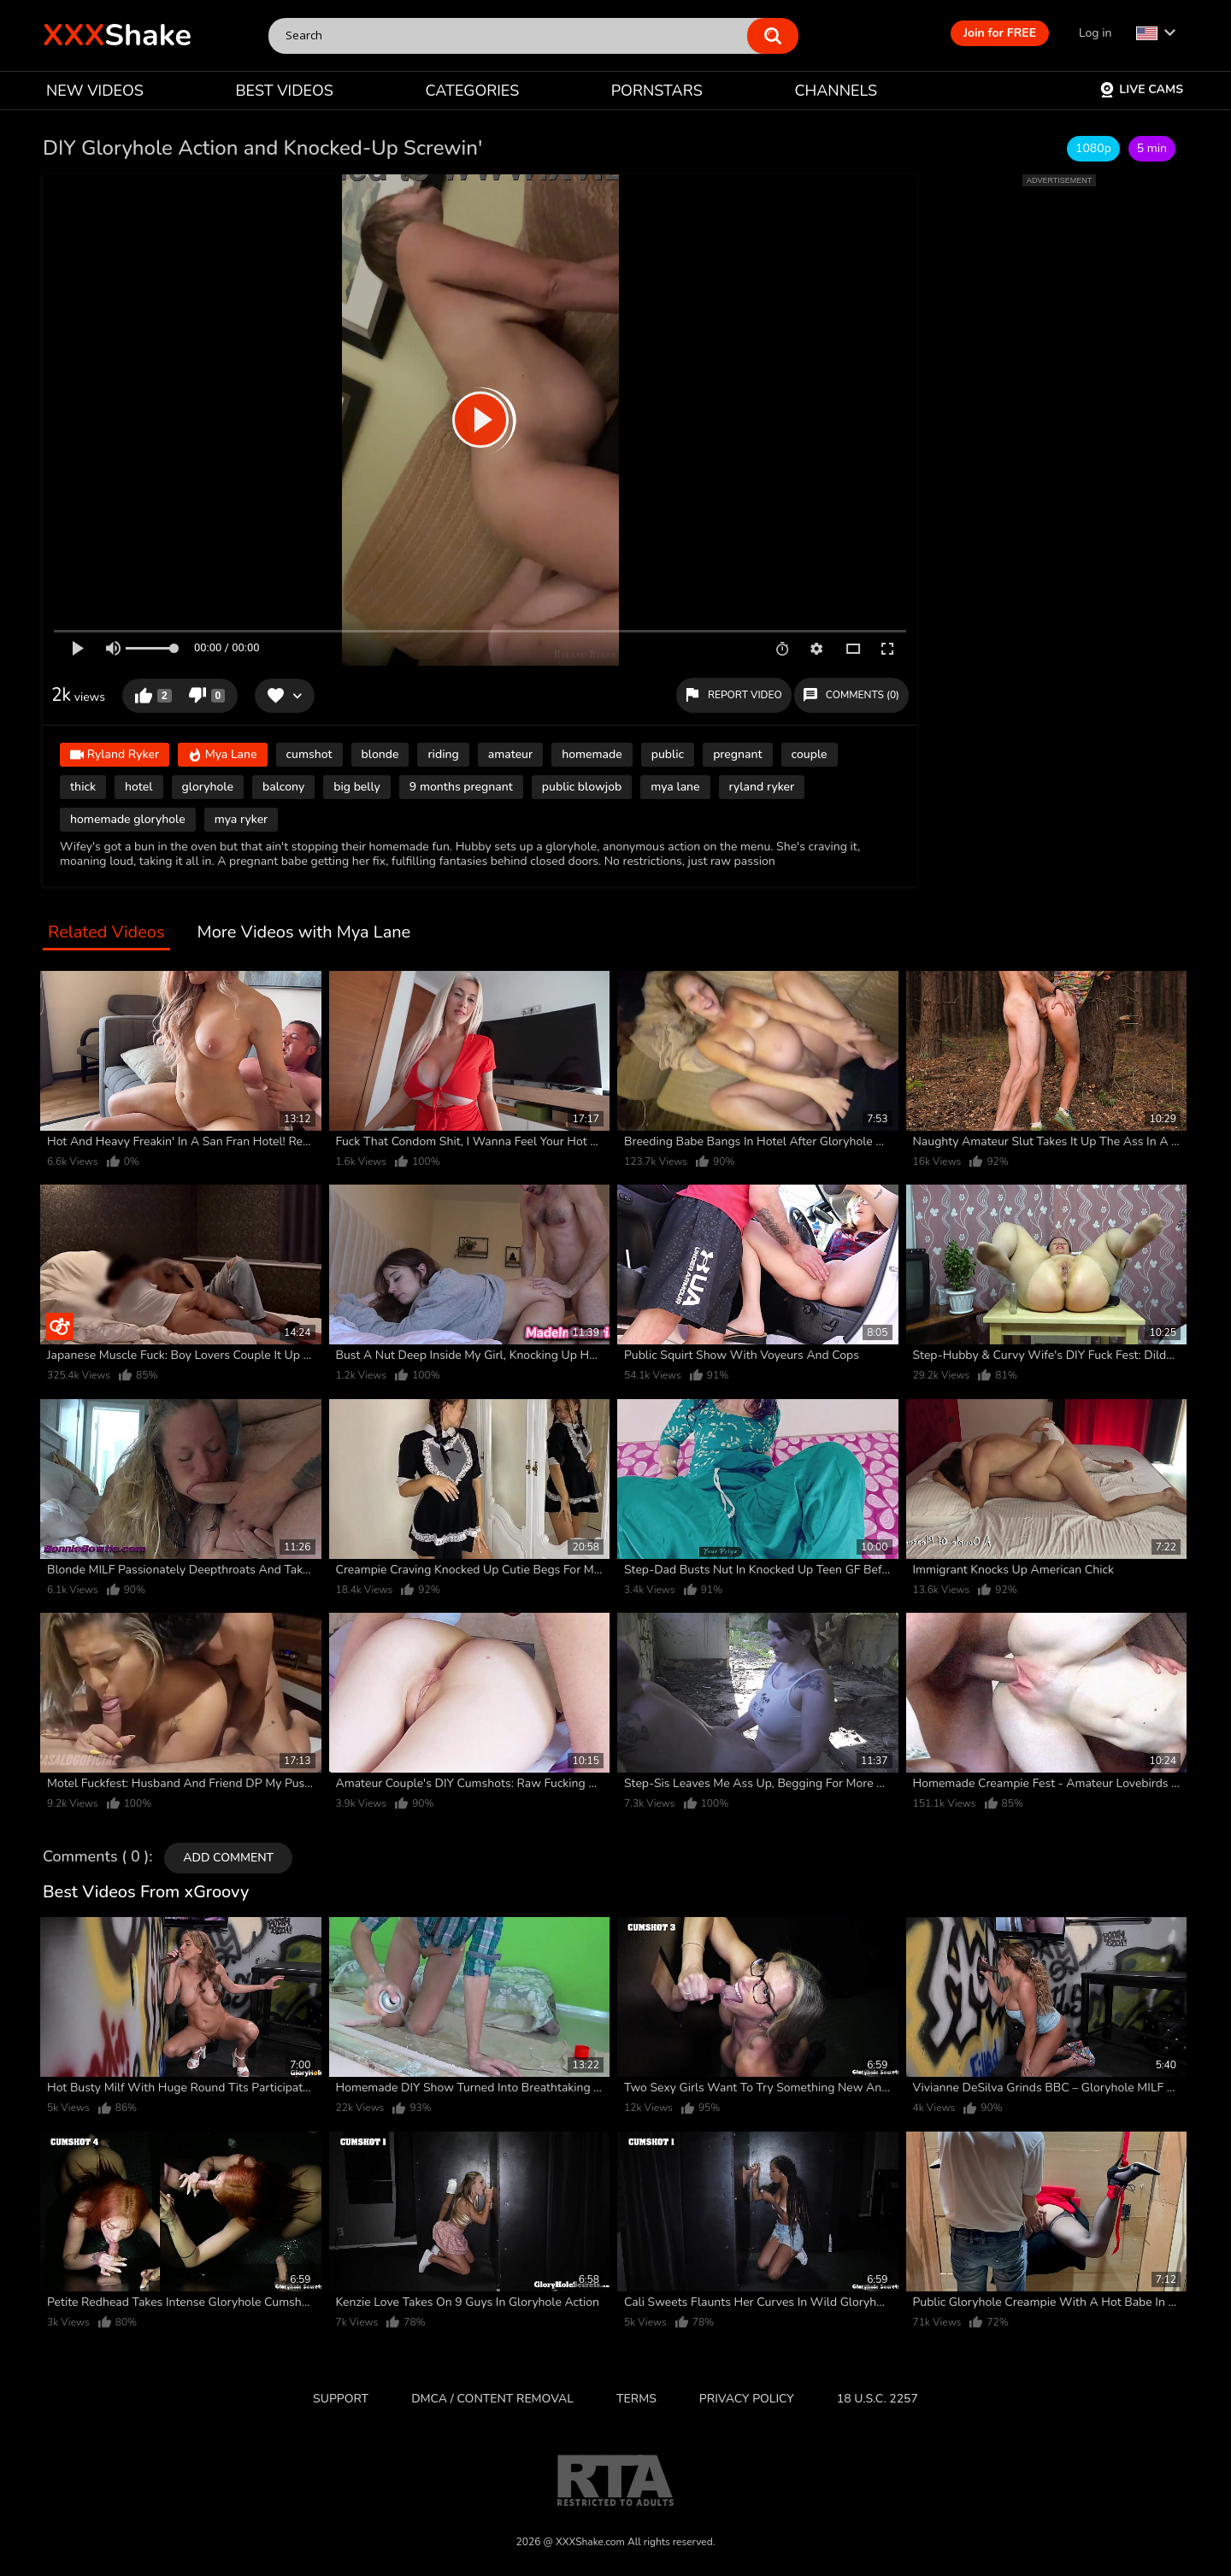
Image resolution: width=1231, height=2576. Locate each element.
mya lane (675, 787)
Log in (1095, 33)
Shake (117, 35)
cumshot (309, 754)
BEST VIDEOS (284, 90)
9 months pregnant (461, 787)
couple (810, 754)
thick (83, 787)
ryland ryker (762, 787)
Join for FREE (999, 33)
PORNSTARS (657, 90)
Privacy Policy (746, 2399)
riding (442, 754)
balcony (283, 787)
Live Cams (1141, 89)
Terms (636, 2399)
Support (340, 2399)
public (667, 754)
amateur (510, 754)
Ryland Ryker (114, 756)
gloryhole (207, 787)
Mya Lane (222, 756)
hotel (138, 787)
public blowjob (581, 787)
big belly (356, 787)
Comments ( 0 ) (96, 1857)
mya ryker (241, 819)
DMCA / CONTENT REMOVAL (492, 2399)
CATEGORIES (473, 90)
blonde (380, 754)
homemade (592, 754)
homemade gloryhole (128, 819)
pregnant (737, 754)
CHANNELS (835, 90)
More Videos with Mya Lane (304, 933)
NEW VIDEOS (95, 90)
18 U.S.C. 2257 (877, 2399)
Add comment (228, 1858)
